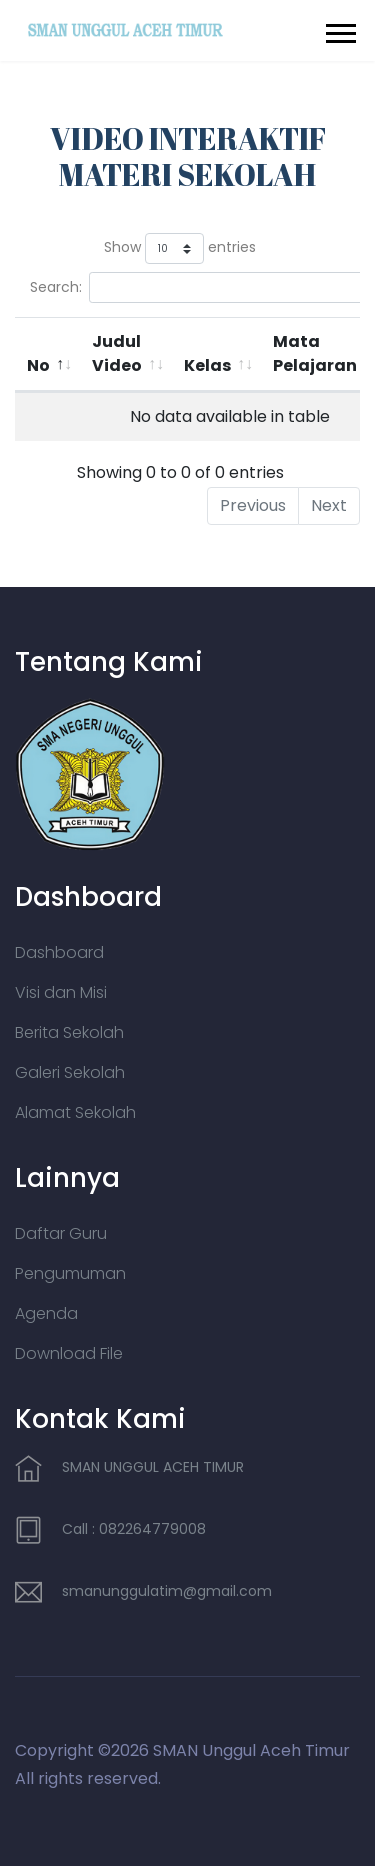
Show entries (180, 248)
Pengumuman (70, 1273)
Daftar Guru (61, 1233)
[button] (339, 29)
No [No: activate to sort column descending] (38, 365)
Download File (69, 1353)
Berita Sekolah (69, 1032)
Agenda (46, 1313)
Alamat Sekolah (75, 1112)
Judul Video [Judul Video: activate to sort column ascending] (117, 353)
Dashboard (59, 952)
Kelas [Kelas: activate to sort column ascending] (207, 365)
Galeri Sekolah (70, 1072)
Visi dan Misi (61, 992)
